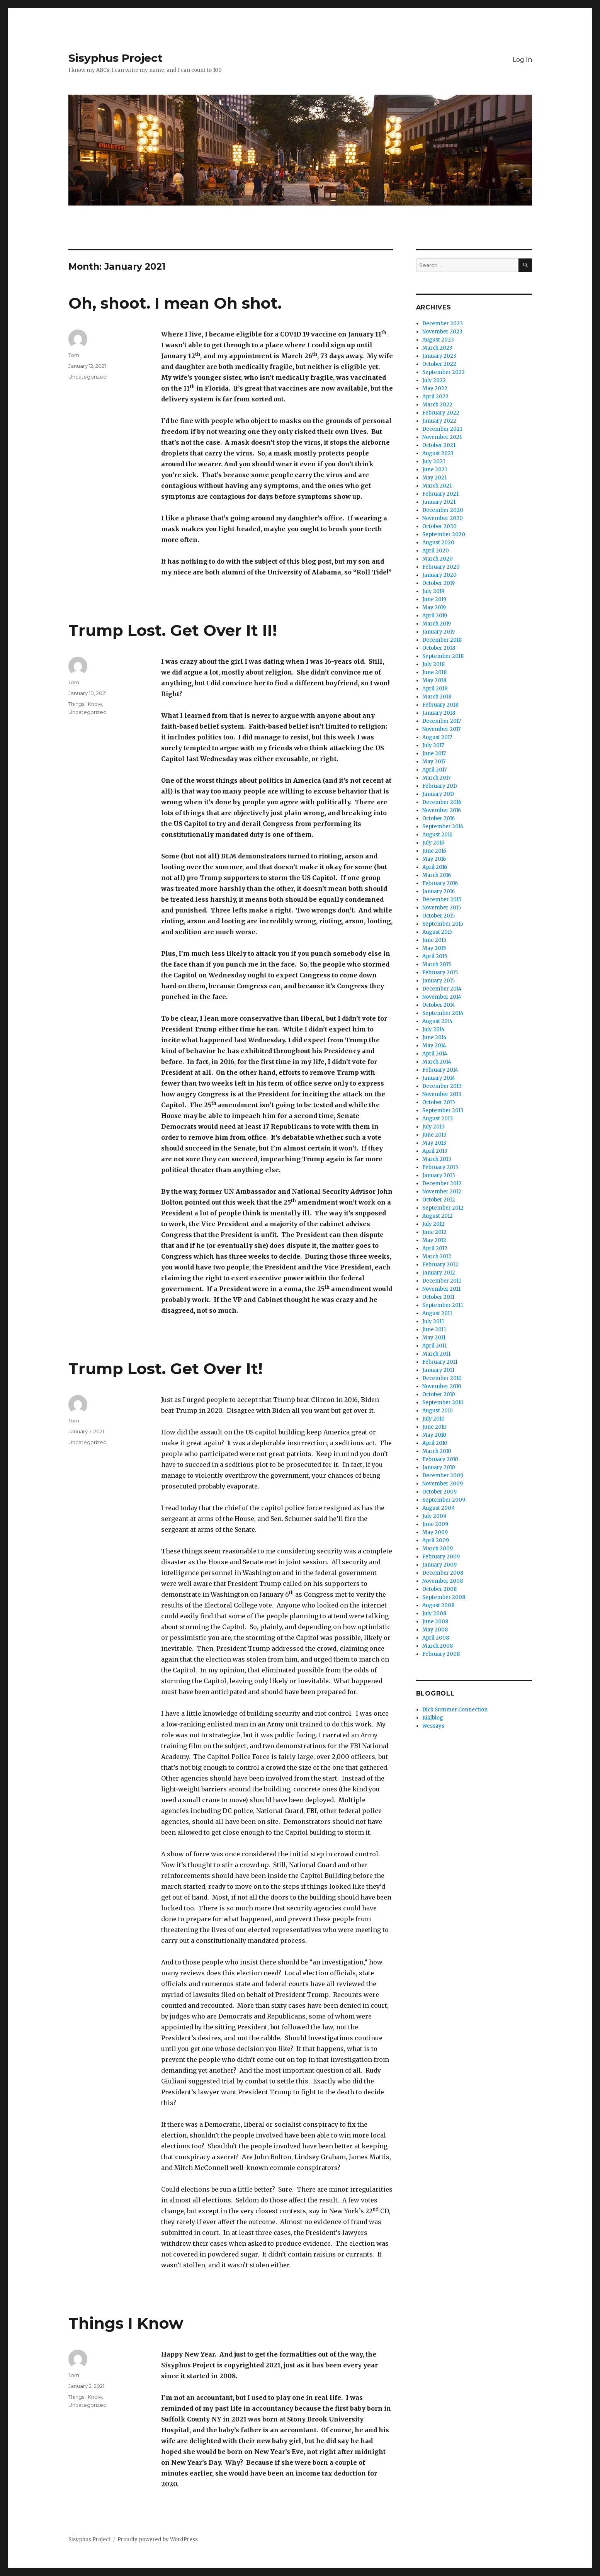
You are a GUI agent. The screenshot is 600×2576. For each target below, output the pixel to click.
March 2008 (437, 1646)
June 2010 (434, 1427)
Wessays (433, 1726)
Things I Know (85, 704)
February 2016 (440, 883)
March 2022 (437, 404)
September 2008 (443, 1597)
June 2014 (434, 1037)
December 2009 (442, 1475)
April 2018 (434, 688)
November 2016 (441, 810)
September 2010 (443, 1402)
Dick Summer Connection (455, 1709)
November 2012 (441, 1191)
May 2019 (434, 607)
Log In (522, 59)
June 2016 (434, 851)
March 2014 (436, 1062)
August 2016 (437, 834)
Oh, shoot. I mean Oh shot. (175, 303)
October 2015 (438, 915)
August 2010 (437, 1410)
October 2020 (439, 526)
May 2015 (434, 948)
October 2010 (438, 1394)
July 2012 (433, 1224)
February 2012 (440, 1264)
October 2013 (438, 1102)
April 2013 (434, 1151)
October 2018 (438, 648)
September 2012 (443, 1208)
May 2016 (434, 859)
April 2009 (435, 1540)
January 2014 (438, 1078)
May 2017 (433, 761)
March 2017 (436, 778)
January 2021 (439, 502)
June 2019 (434, 599)
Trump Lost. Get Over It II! (172, 630)
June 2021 (434, 469)
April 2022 (435, 396)
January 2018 (438, 713)
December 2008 (442, 1573)
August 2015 (437, 932)
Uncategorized (87, 377)
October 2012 (438, 1199)
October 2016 (438, 818)
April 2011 (434, 1345)
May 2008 (435, 1629)
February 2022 (440, 413)
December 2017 (441, 721)
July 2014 (433, 1029)
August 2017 (437, 737)
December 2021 (442, 429)
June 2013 (434, 1135)
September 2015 (442, 924)
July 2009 (434, 1516)
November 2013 (441, 1094)
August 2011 (437, 1313)
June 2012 (434, 1232)
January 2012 (438, 1272)
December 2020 (442, 510)
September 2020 (443, 534)
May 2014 (434, 1045)
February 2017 (439, 786)
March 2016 (436, 875)
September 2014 (443, 1013)
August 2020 (438, 542)
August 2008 (438, 1605)
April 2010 (434, 1443)
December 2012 (442, 1183)
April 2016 (434, 867)
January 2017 (438, 794)
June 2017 (434, 753)
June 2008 (435, 1621)
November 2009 (442, 1483)
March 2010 (436, 1451)
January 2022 (439, 421)
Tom (73, 355)
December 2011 (441, 1281)
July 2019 (433, 591)
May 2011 (433, 1337)
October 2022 (439, 364)
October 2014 (438, 1005)
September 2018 (443, 656)
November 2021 (442, 437)
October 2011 (438, 1297)
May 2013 (434, 1143)
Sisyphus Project (115, 58)
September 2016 (442, 826)
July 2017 (433, 745)
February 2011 (439, 1362)
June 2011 (434, 1329)
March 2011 (436, 1354)
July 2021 (433, 461)
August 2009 (438, 1508)
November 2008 (442, 1581)
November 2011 (441, 1289)
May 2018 (434, 680)
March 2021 (437, 486)
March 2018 (436, 696)
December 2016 (441, 802)
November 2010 (441, 1386)
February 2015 (440, 972)
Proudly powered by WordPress (157, 2539)
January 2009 (439, 1565)
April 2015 (434, 956)
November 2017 (441, 729)
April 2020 (435, 550)
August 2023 (438, 339)
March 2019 (436, 623)
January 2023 (439, 356)
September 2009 (443, 1500)
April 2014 (434, 1053)
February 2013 (440, 1167)
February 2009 (441, 1556)
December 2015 (441, 899)
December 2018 (442, 640)
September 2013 (443, 1110)
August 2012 (437, 1216)
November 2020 (442, 518)
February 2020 (441, 567)
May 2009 (435, 1532)
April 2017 (434, 769)
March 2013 (436, 1159)
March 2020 (437, 559)
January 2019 (438, 632)
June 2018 (434, 672)
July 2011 (433, 1321)
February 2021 (440, 494)
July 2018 (433, 664)
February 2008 (441, 1654)
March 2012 (436, 1256)
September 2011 (442, 1305)
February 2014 (440, 1070)
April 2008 (435, 1638)
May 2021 (434, 477)
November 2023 (442, 331)
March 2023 (437, 348)
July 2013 (433, 1126)
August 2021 (437, 453)
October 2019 (438, 583)
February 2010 (440, 1459)
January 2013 (438, 1175)
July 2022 (434, 380)
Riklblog (432, 1718)
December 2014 (442, 989)
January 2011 (438, 1370)
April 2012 (434, 1248)
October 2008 (439, 1589)
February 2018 (440, 705)
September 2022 (443, 372)
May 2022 (434, 388)
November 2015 (441, 907)
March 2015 (436, 964)
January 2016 (438, 891)
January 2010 (438, 1467)
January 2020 (439, 575)
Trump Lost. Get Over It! (165, 1368)
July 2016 (433, 842)
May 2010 (434, 1435)
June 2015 (434, 940)
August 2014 (437, 1021)
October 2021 (439, 445)
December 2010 (442, 1378)
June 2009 (435, 1524)
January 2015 (438, 980)
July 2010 (433, 1418)
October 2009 (439, 1492)
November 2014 (441, 997)
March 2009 (437, 1548)
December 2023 (442, 323)
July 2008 (434, 1613)
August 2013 (437, 1118)
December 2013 (442, 1086)
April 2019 (434, 615)
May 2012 (434, 1240)
